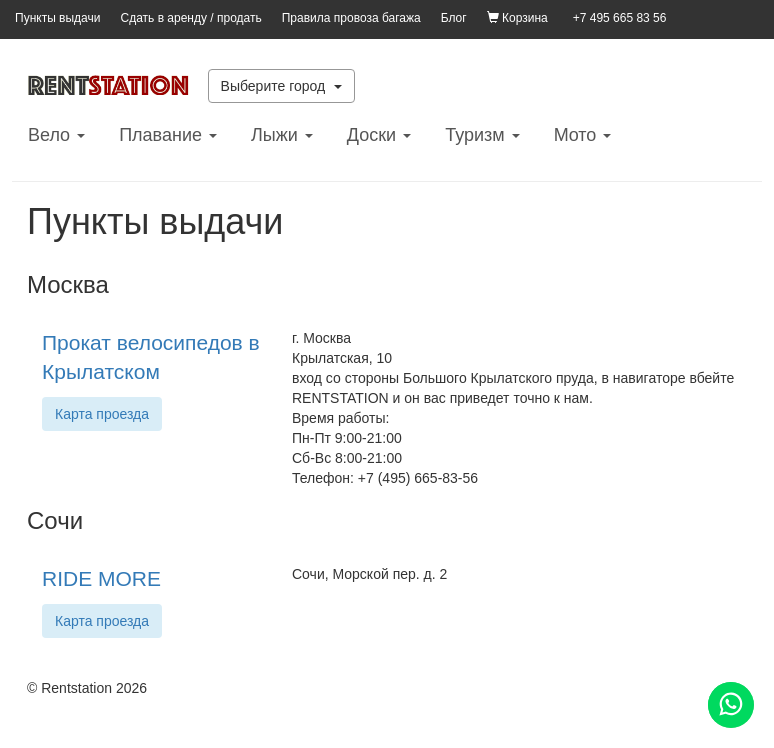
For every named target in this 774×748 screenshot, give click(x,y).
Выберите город (282, 86)
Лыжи (282, 135)
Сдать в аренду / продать (190, 18)
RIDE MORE (101, 578)
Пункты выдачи (57, 18)
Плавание (168, 135)
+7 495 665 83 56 (620, 18)
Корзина (517, 18)
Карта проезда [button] (102, 414)
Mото (583, 135)
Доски (379, 135)
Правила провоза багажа (351, 18)
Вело (56, 135)
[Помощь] (731, 705)
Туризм (482, 135)
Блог (454, 18)
